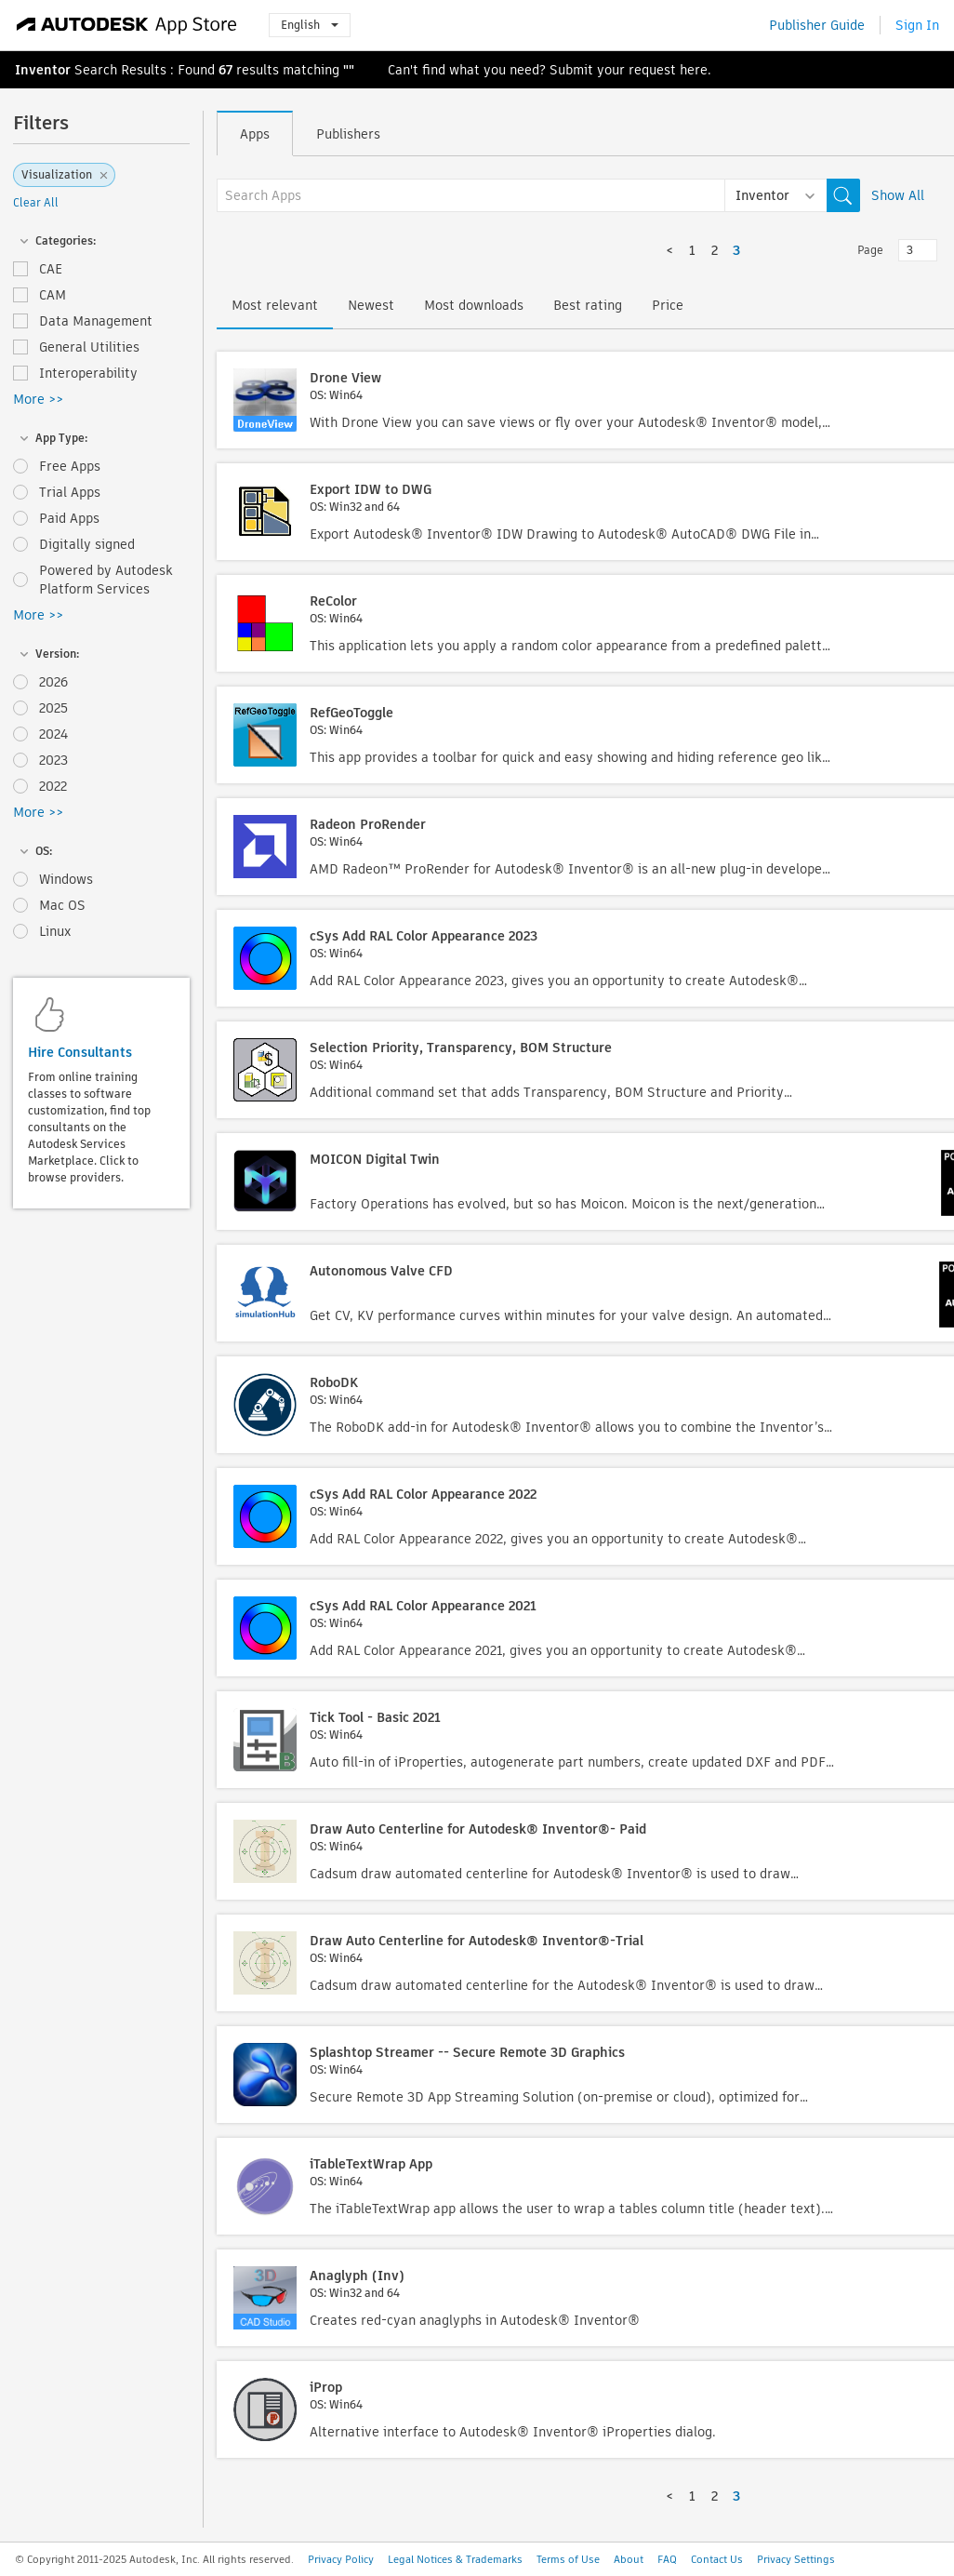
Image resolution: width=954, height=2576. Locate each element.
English (309, 25)
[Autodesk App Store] (127, 25)
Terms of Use (568, 2559)
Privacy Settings (796, 2559)
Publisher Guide (817, 25)
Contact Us (717, 2559)
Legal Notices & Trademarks (455, 2559)
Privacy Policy (341, 2559)
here (694, 69)
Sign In (917, 25)
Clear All (36, 202)
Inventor (43, 69)
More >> (38, 399)
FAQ (667, 2559)
